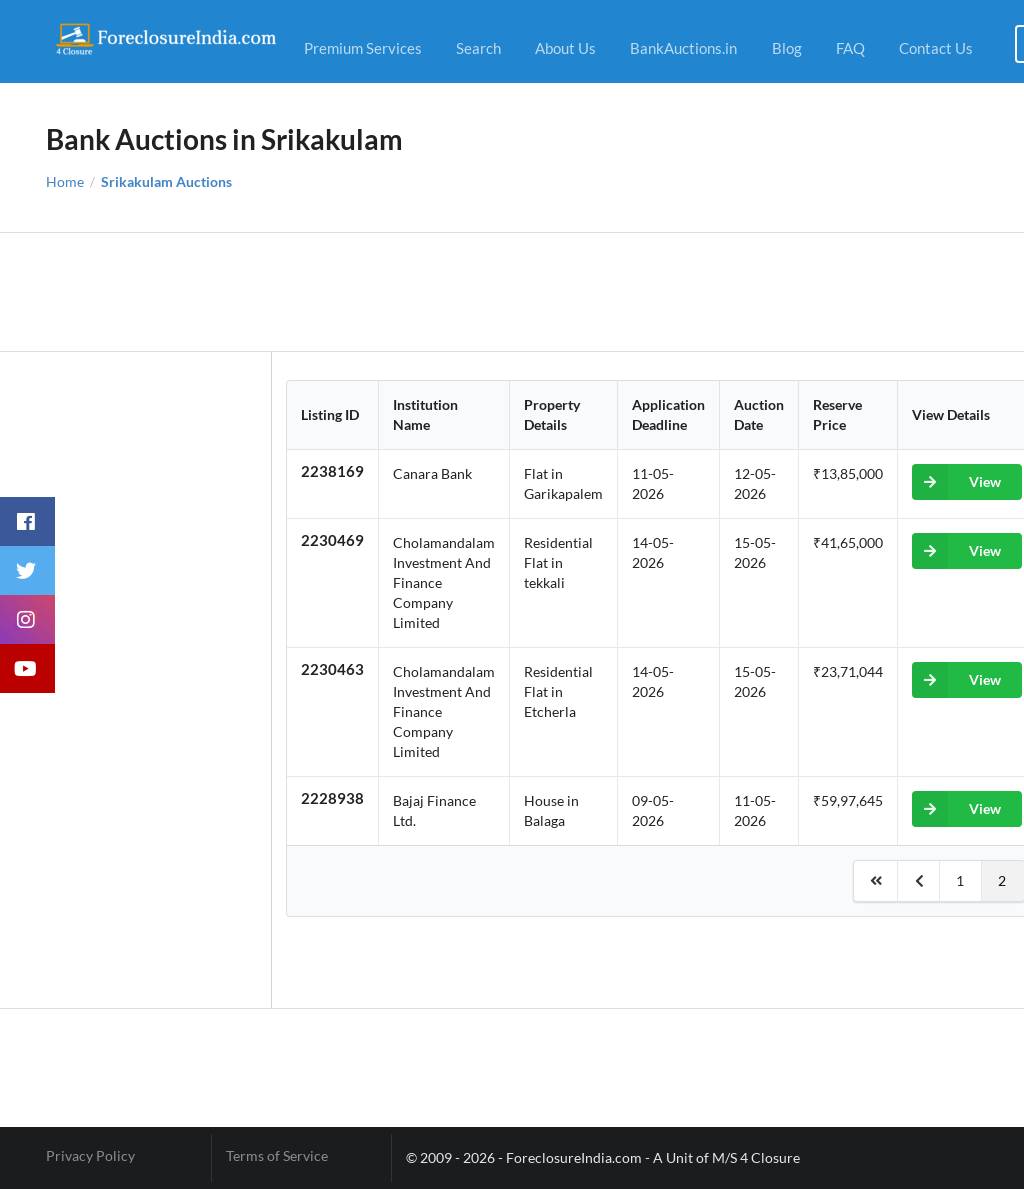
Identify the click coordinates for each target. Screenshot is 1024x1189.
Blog (787, 48)
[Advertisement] (512, 292)
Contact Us (936, 48)
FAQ (850, 48)
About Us (565, 48)
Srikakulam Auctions (166, 182)
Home (65, 182)
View (956, 482)
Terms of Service (277, 1156)
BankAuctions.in (683, 48)
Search (478, 48)
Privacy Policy (90, 1156)
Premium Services (363, 48)
